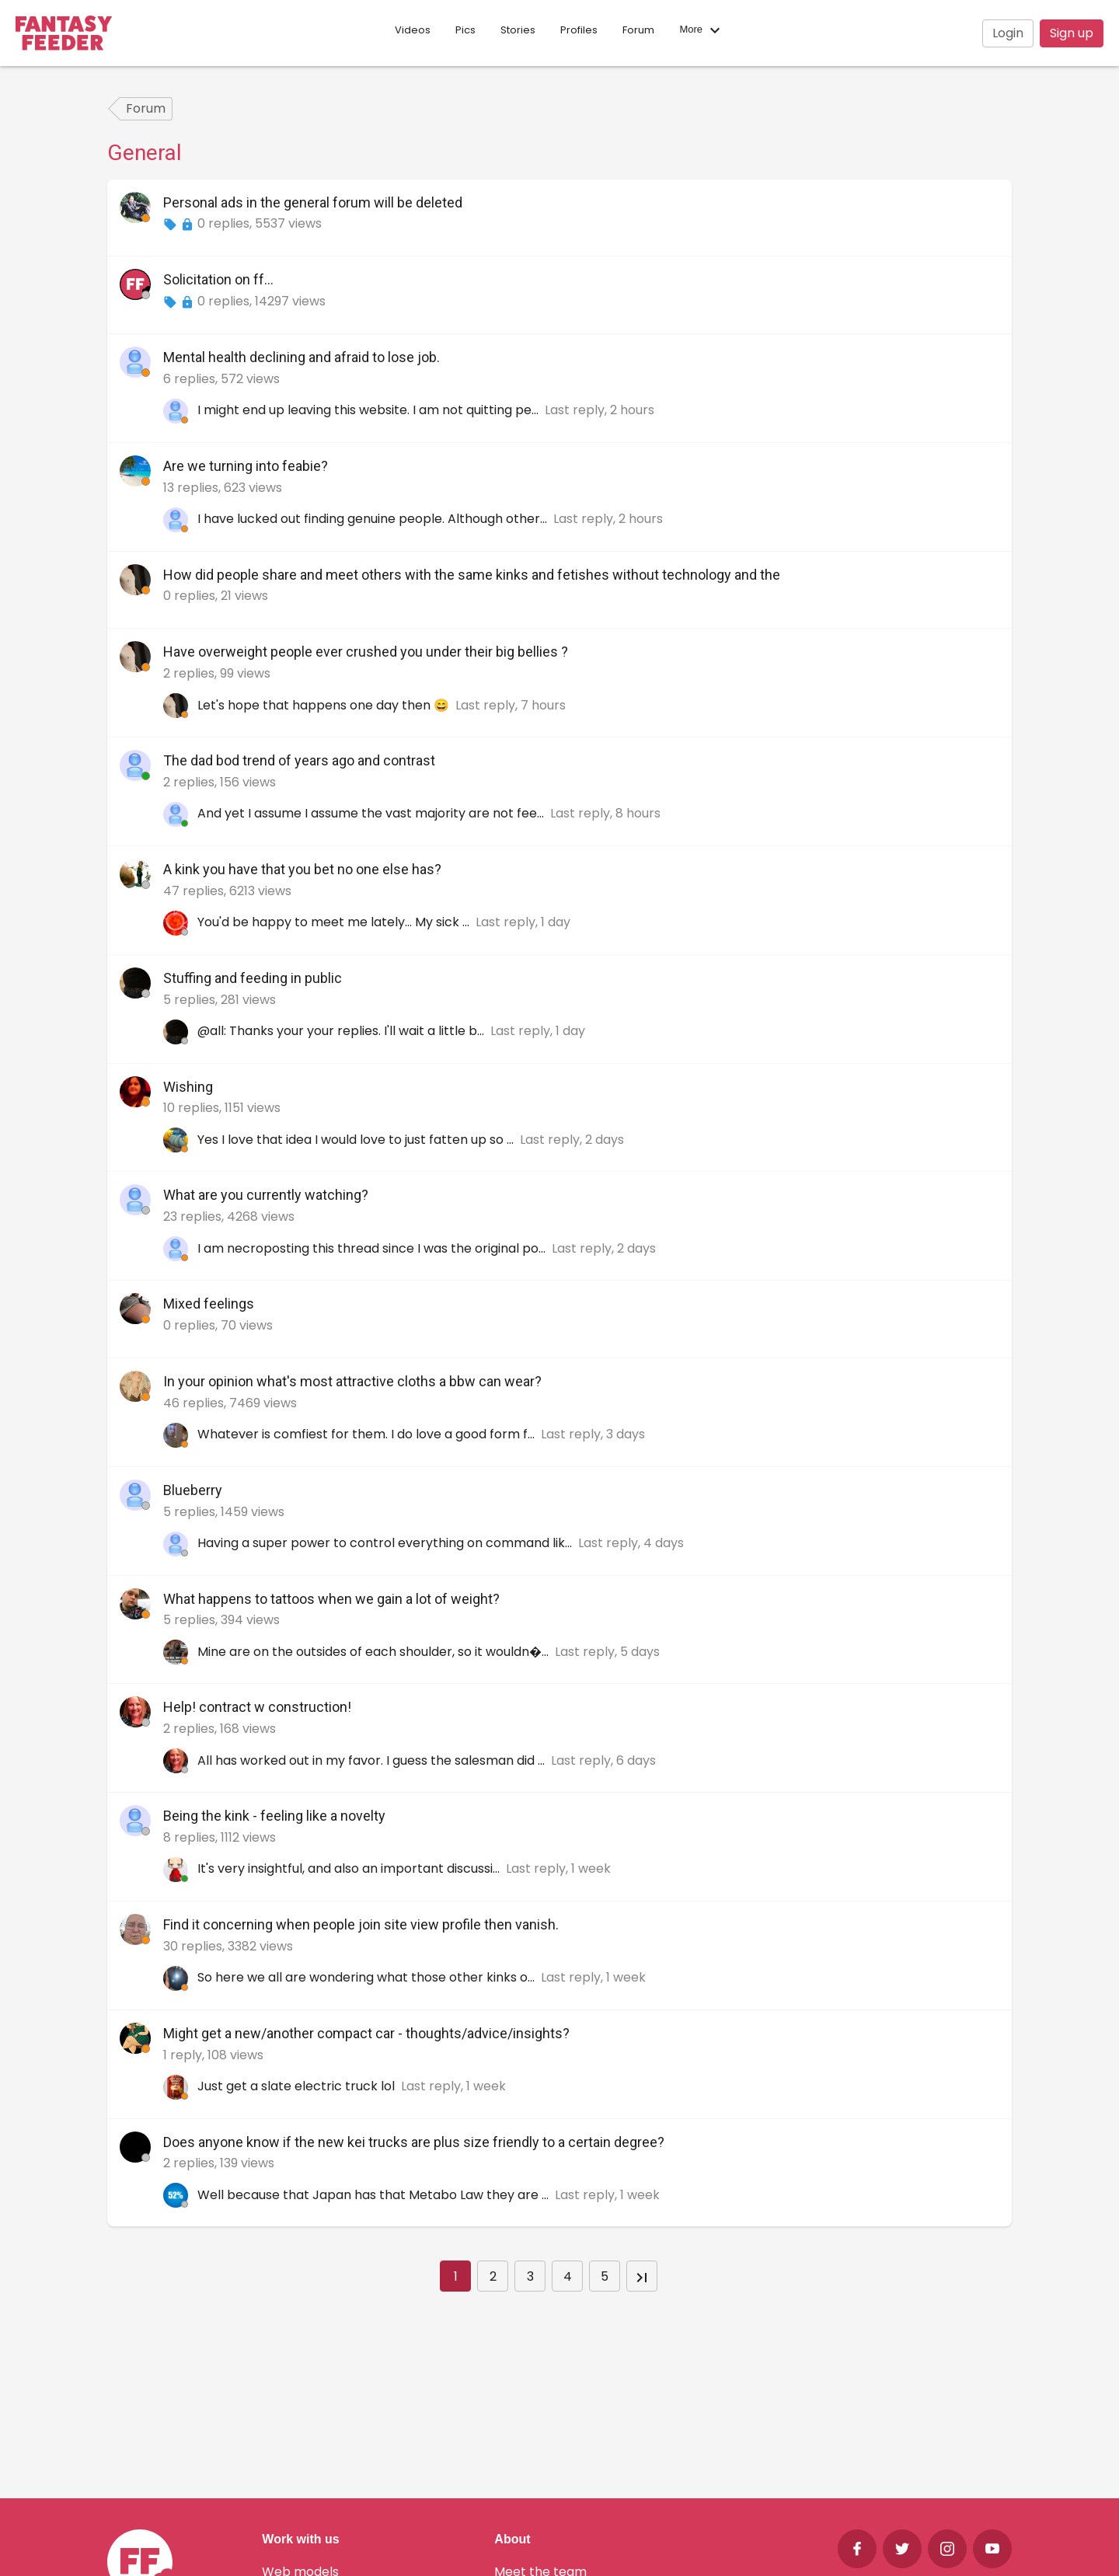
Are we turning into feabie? (245, 466)
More (701, 30)
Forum (638, 30)
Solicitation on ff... (218, 279)
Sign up (1071, 33)
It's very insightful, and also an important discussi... (350, 1868)
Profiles (579, 30)
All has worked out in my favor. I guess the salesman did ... (372, 1760)
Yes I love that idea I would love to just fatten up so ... (357, 1140)
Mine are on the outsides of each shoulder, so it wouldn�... (374, 1652)
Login (1007, 33)
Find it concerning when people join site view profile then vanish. (361, 1924)
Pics (465, 30)
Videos (413, 30)
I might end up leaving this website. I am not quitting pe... (369, 410)
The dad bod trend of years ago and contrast (299, 760)
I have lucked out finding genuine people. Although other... (373, 519)
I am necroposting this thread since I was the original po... (373, 1248)
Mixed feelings (208, 1303)
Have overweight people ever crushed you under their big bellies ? (365, 651)
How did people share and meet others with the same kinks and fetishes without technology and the (471, 574)
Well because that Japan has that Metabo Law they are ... (374, 2195)
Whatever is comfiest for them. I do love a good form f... (367, 1434)
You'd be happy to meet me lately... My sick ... (334, 922)
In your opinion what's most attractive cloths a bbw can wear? (352, 1381)
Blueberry (192, 1490)
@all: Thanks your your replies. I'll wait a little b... (342, 1031)
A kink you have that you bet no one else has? (302, 869)
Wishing (188, 1087)
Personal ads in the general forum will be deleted (312, 202)
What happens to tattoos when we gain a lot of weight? (331, 1599)
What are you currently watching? (265, 1195)
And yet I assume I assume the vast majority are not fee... (372, 813)
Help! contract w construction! (257, 1707)
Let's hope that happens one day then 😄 (324, 705)
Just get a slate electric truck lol (297, 2086)
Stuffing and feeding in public (252, 978)
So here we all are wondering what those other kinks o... (367, 1977)
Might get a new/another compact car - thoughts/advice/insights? (366, 2033)
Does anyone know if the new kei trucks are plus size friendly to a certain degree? (413, 2142)
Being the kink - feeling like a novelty (274, 1815)
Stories (517, 30)
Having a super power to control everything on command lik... (386, 1543)
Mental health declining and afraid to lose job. (301, 357)
